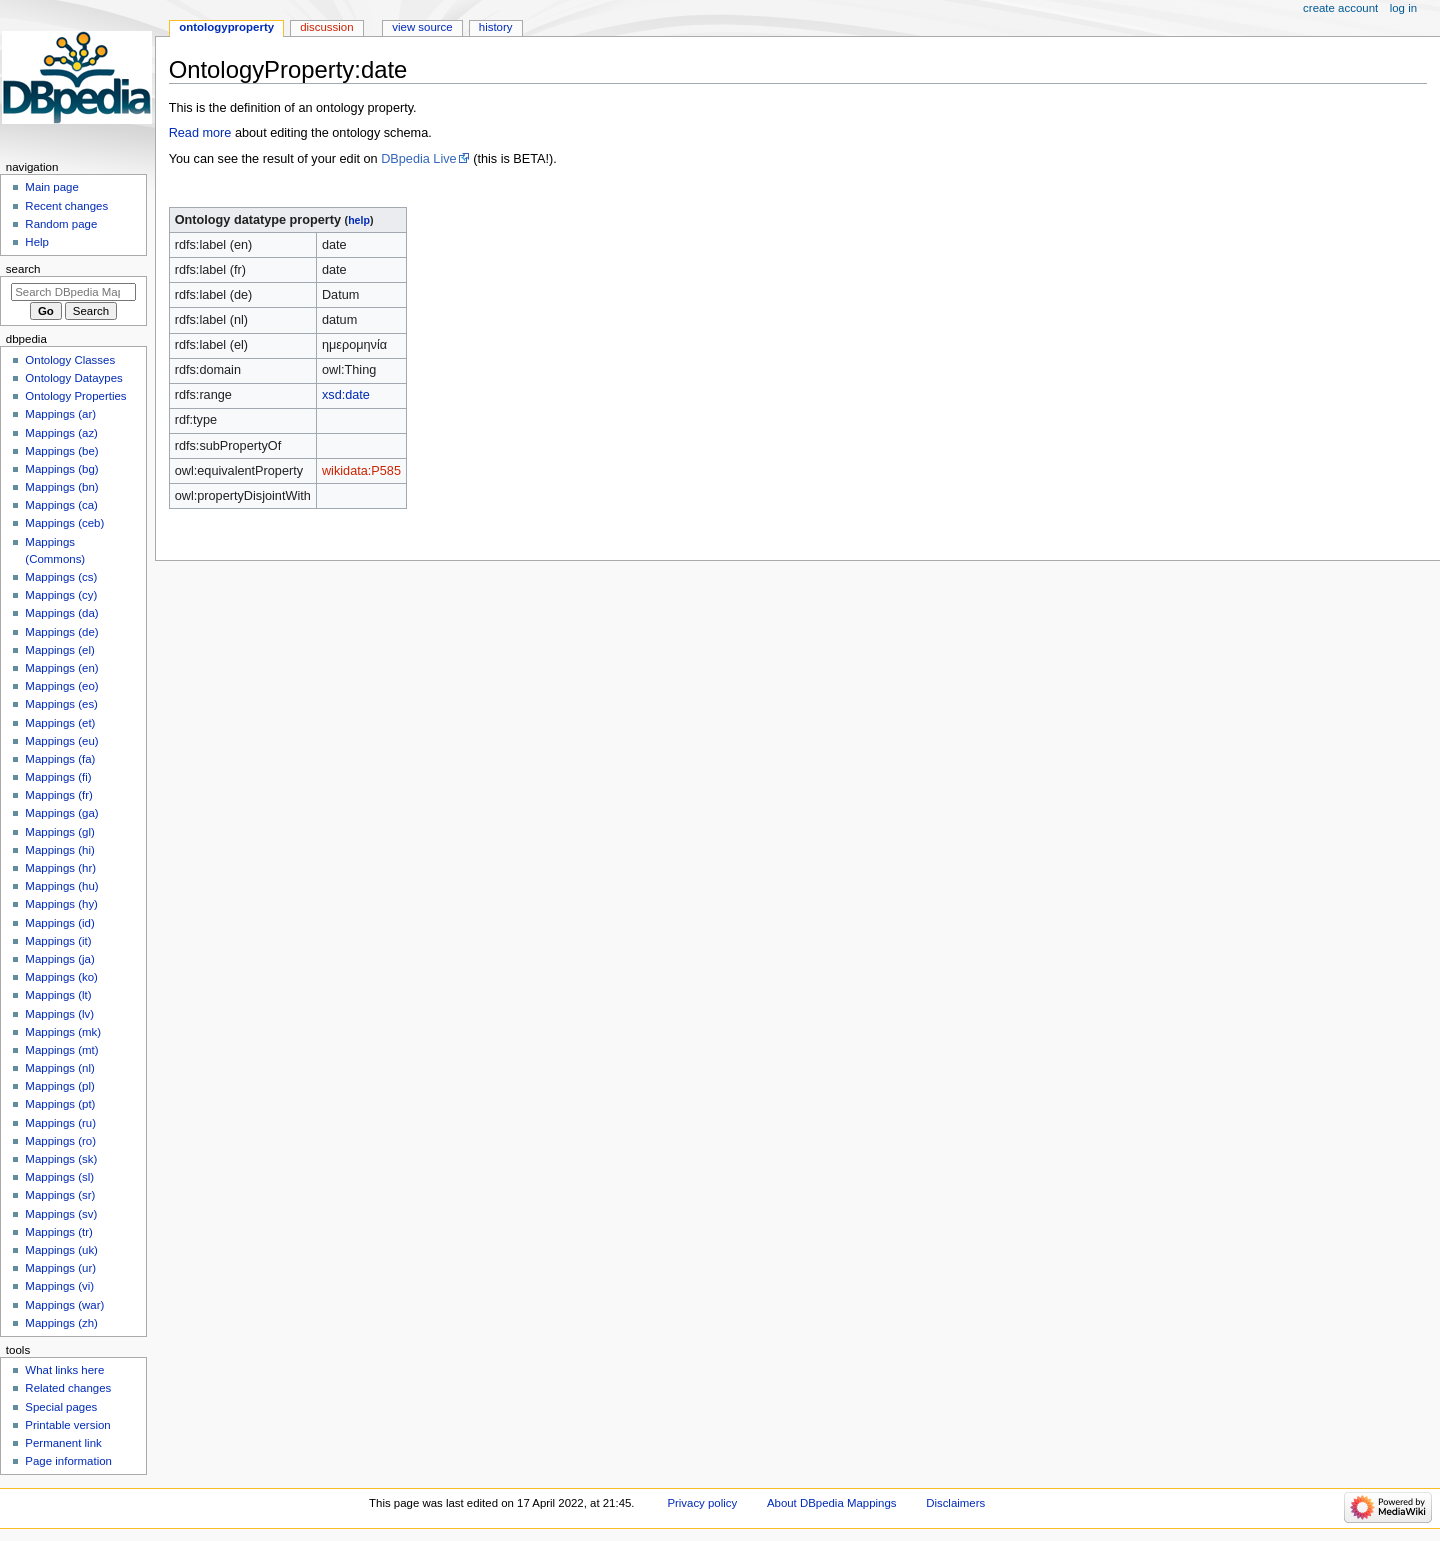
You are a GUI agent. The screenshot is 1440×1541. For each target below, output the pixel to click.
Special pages (61, 1407)
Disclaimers (955, 1503)
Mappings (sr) (60, 1195)
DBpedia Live (418, 159)
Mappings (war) (64, 1305)
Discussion (326, 27)
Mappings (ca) (61, 505)
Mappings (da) (61, 613)
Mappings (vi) (59, 1286)
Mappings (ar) (60, 414)
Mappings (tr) (58, 1232)
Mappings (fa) (60, 759)
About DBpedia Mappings (832, 1503)
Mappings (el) (59, 650)
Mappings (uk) (61, 1250)
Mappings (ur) (60, 1268)
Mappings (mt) (61, 1050)
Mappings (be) (61, 451)
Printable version (67, 1425)
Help (37, 242)
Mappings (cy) (61, 595)
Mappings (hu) (61, 886)
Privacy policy (702, 1503)
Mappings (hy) (61, 904)
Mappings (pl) (59, 1086)
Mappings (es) (61, 704)
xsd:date (346, 395)
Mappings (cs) (61, 577)
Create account (1340, 8)
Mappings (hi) (59, 850)
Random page (61, 224)
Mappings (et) (60, 723)
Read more (200, 133)
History (496, 27)
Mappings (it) (58, 941)
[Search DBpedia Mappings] (73, 292)
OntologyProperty (226, 27)
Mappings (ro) (60, 1141)
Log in (1403, 8)
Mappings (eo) (61, 686)
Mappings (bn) (61, 487)
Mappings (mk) (63, 1032)
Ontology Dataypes (73, 378)
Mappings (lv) (59, 1014)
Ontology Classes (70, 360)
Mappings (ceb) (64, 523)
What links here (64, 1370)
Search (23, 269)
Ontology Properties (75, 396)
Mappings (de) (61, 632)
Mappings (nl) (59, 1068)
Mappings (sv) (61, 1214)
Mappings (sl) (59, 1177)
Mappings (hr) (60, 868)
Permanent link (63, 1443)
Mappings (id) (59, 923)
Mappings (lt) (58, 995)
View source (422, 27)
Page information (68, 1461)
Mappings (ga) (61, 813)
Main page (52, 187)
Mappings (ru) (60, 1123)
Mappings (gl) (59, 832)
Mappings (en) (61, 668)
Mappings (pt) (60, 1104)
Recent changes (66, 206)
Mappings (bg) (61, 469)
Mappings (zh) (61, 1323)
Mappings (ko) (61, 977)
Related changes (68, 1388)
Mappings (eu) (61, 741)
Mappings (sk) (61, 1159)
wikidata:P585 (361, 471)
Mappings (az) (61, 433)
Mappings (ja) (59, 959)
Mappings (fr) (58, 795)
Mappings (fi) (58, 777)
